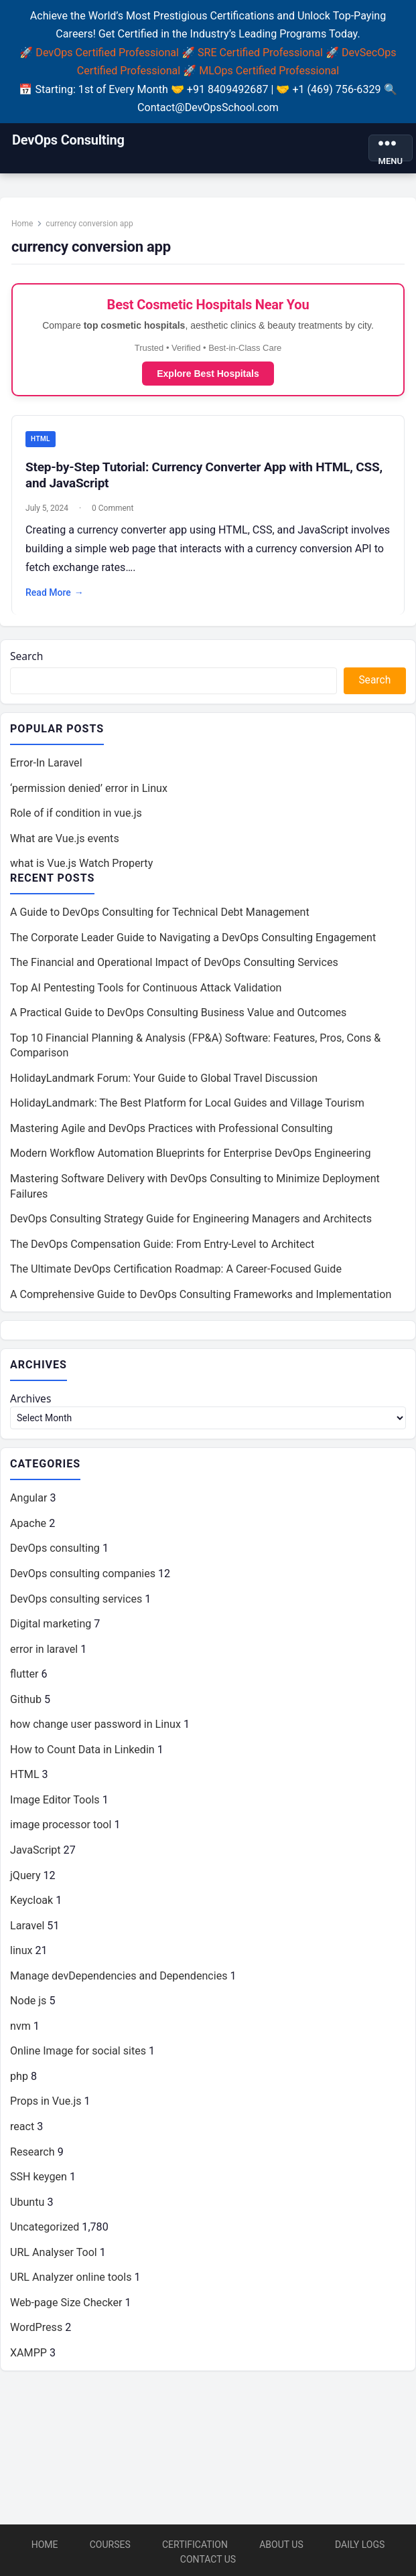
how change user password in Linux (95, 1730)
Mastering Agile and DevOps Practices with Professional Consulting (171, 1132)
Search (27, 659)
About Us (281, 2544)
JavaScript (35, 1856)
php (19, 2082)
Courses (110, 2544)
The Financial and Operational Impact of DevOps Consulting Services (174, 967)
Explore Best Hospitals (208, 375)
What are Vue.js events (64, 841)
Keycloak (31, 1906)
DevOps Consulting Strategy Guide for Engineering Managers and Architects (191, 1223)
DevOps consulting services (76, 1605)
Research (32, 2158)
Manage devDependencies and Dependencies (118, 1982)
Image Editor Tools (55, 1805)
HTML (41, 441)
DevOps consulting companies (82, 1579)
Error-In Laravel (46, 766)
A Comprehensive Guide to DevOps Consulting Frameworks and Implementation (200, 1298)
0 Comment (113, 510)
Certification (195, 2544)
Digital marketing (50, 1629)
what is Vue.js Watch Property (81, 867)
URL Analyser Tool (53, 2258)
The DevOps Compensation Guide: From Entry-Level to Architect (162, 1248)
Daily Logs (360, 2544)
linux (21, 1956)
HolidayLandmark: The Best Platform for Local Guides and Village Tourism (187, 1107)
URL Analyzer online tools (71, 2283)
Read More (55, 595)
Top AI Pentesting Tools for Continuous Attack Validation (145, 991)
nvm (20, 2032)
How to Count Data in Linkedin (82, 1755)
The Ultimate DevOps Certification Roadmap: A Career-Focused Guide (176, 1273)
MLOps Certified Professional (269, 70)
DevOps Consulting (68, 140)
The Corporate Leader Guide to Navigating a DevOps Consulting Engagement (193, 941)
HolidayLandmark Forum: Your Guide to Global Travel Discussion (164, 1082)
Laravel (27, 1931)
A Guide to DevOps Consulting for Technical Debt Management (159, 916)
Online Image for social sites (78, 2057)
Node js (28, 2006)
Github (26, 1705)
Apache (28, 1529)
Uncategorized (44, 2233)
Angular (28, 1504)
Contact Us (208, 2559)
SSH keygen (38, 2182)
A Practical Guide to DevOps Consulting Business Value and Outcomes (178, 1017)
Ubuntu (27, 2208)
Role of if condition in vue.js (76, 817)
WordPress (36, 2334)
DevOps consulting (55, 1554)
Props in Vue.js (46, 2107)
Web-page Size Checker (66, 2308)
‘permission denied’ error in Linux (88, 791)
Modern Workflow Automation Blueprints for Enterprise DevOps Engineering (190, 1157)
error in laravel (44, 1655)
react (22, 2132)
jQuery (25, 1881)
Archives (31, 1404)
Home (22, 224)
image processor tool (60, 1831)
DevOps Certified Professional (107, 52)
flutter (24, 1680)
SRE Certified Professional (260, 52)
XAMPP (28, 2358)
